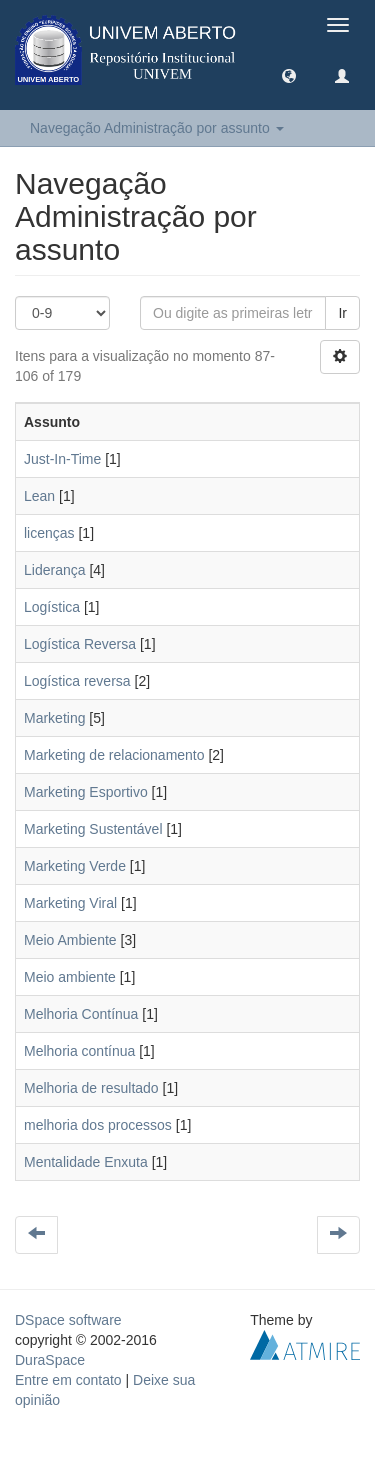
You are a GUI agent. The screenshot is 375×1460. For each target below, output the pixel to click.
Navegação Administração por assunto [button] (157, 128)
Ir (342, 313)
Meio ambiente (70, 977)
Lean (39, 496)
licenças (49, 533)
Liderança (55, 570)
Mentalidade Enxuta (86, 1162)
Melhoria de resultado (91, 1088)
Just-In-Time (62, 459)
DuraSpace (50, 1360)
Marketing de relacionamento (114, 755)
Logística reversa (77, 681)
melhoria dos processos (98, 1125)
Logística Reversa (80, 644)
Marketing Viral (70, 903)
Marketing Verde (75, 866)
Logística (52, 607)
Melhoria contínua (79, 1051)
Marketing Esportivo (86, 792)
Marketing (54, 718)
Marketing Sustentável (93, 829)
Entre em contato (68, 1380)
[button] (289, 75)
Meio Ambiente (70, 940)
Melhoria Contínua (81, 1014)
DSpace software (68, 1320)
